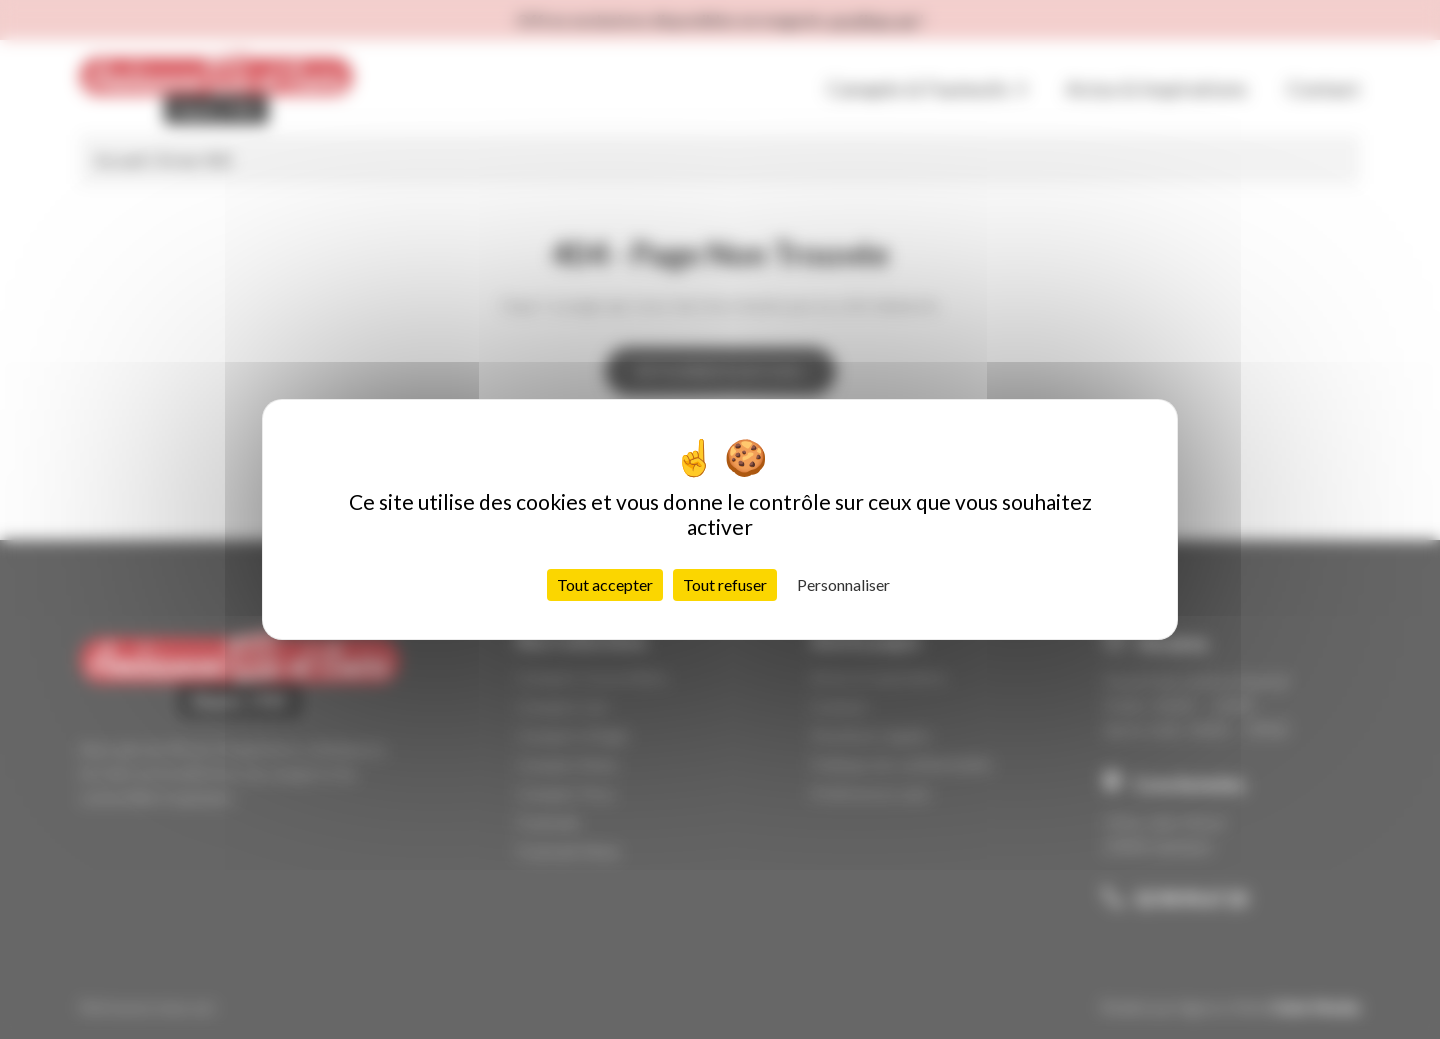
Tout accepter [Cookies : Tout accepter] (605, 584)
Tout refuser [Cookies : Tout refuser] (725, 584)
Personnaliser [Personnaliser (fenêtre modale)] (843, 584)
